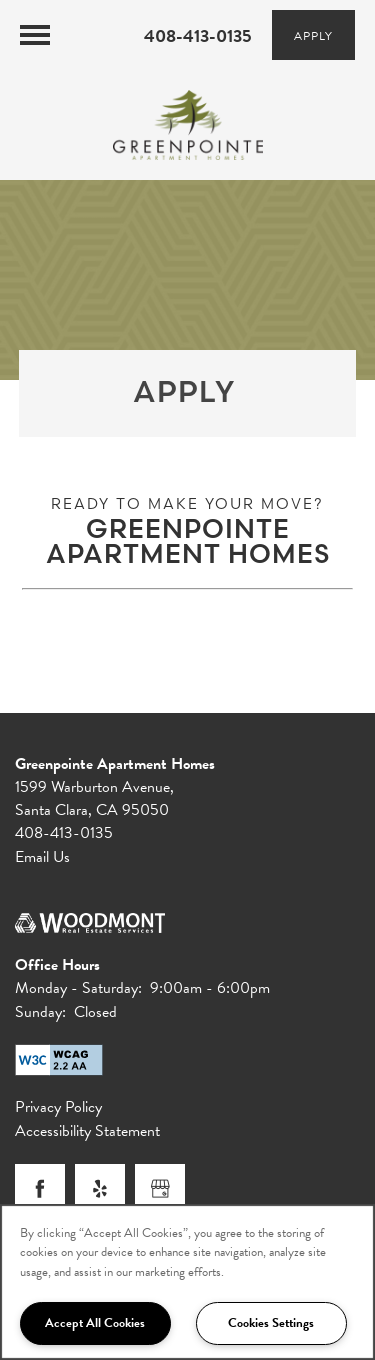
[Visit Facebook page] (40, 1189)
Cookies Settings (271, 1323)
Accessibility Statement (87, 1131)
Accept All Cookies (95, 1323)
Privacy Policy (58, 1107)
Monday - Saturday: (78, 988)
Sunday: (40, 1012)
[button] (313, 35)
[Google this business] (160, 1189)
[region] (187, 1282)
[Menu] (35, 35)
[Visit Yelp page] (100, 1189)
